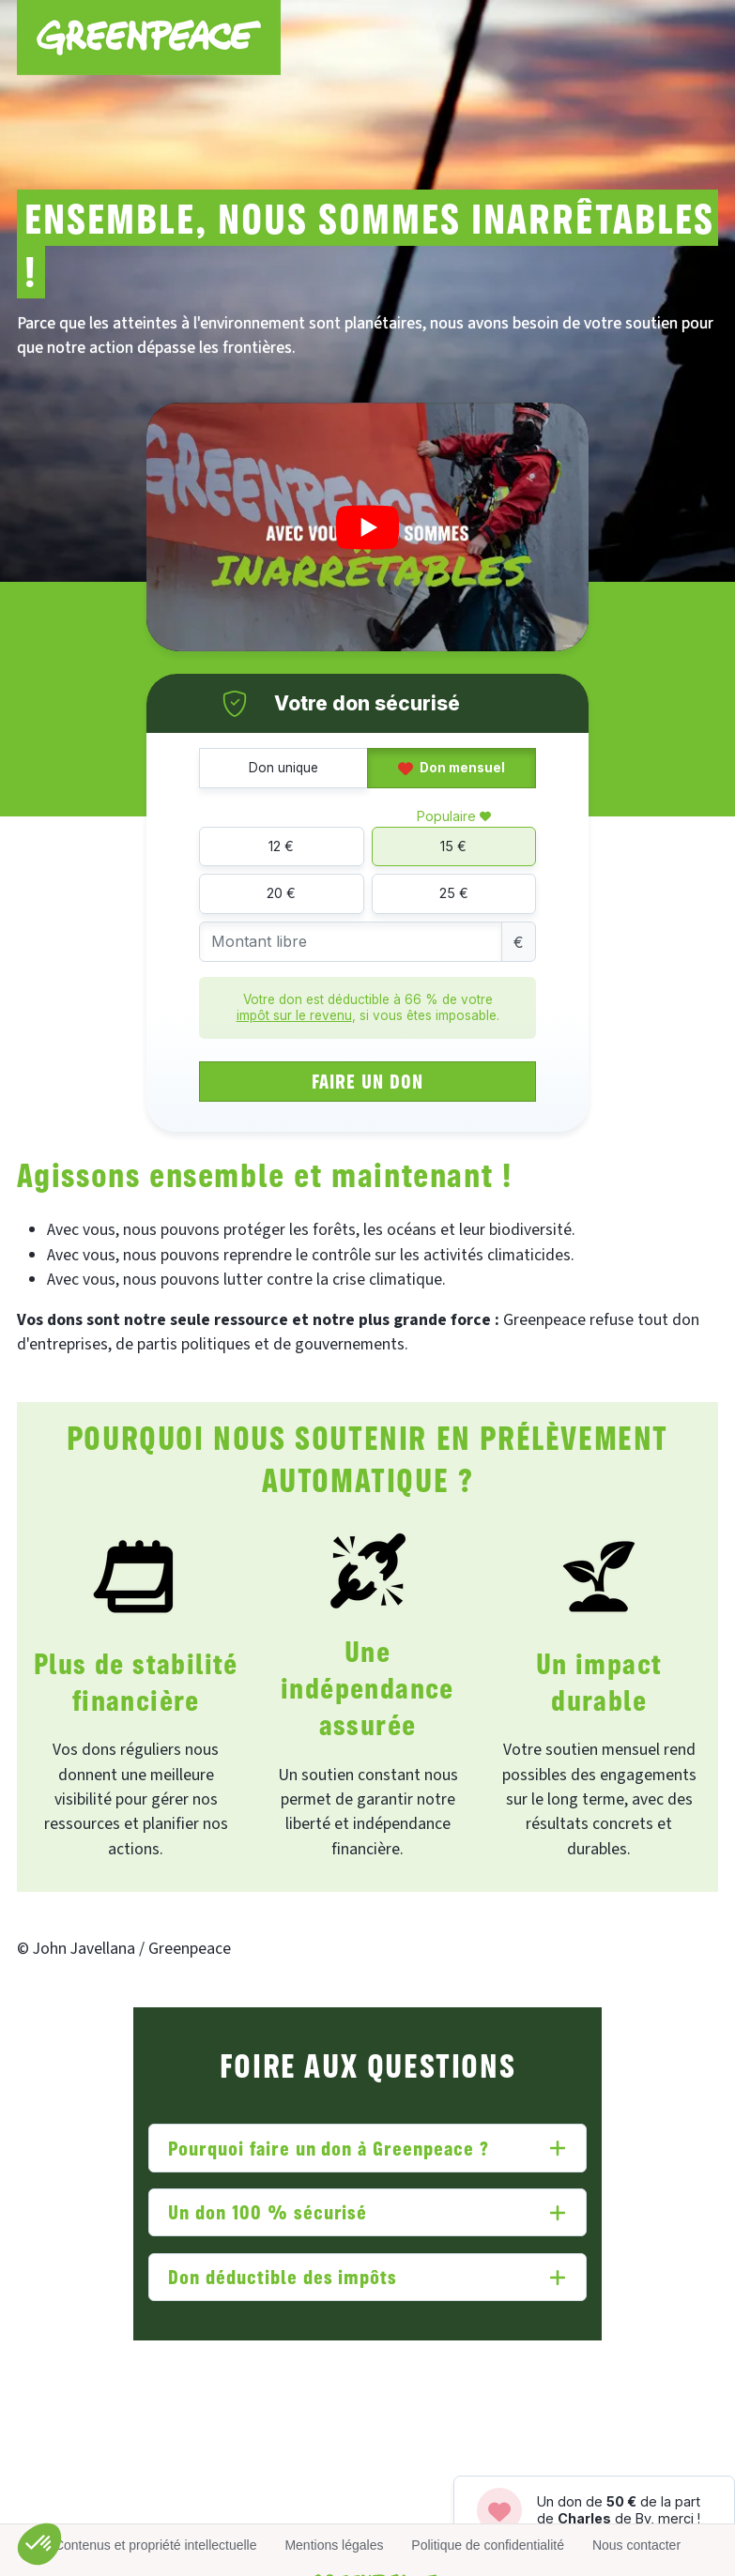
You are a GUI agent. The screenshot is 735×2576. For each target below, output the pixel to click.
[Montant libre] (350, 942)
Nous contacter (636, 2545)
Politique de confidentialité (487, 2545)
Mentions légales (333, 2545)
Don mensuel (451, 767)
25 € (453, 893)
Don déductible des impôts (282, 2276)
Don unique (283, 767)
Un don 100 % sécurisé (267, 2211)
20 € (281, 893)
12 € (281, 846)
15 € (453, 846)
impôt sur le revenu (294, 1015)
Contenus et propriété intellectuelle (155, 2545)
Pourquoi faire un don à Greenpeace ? (328, 2147)
